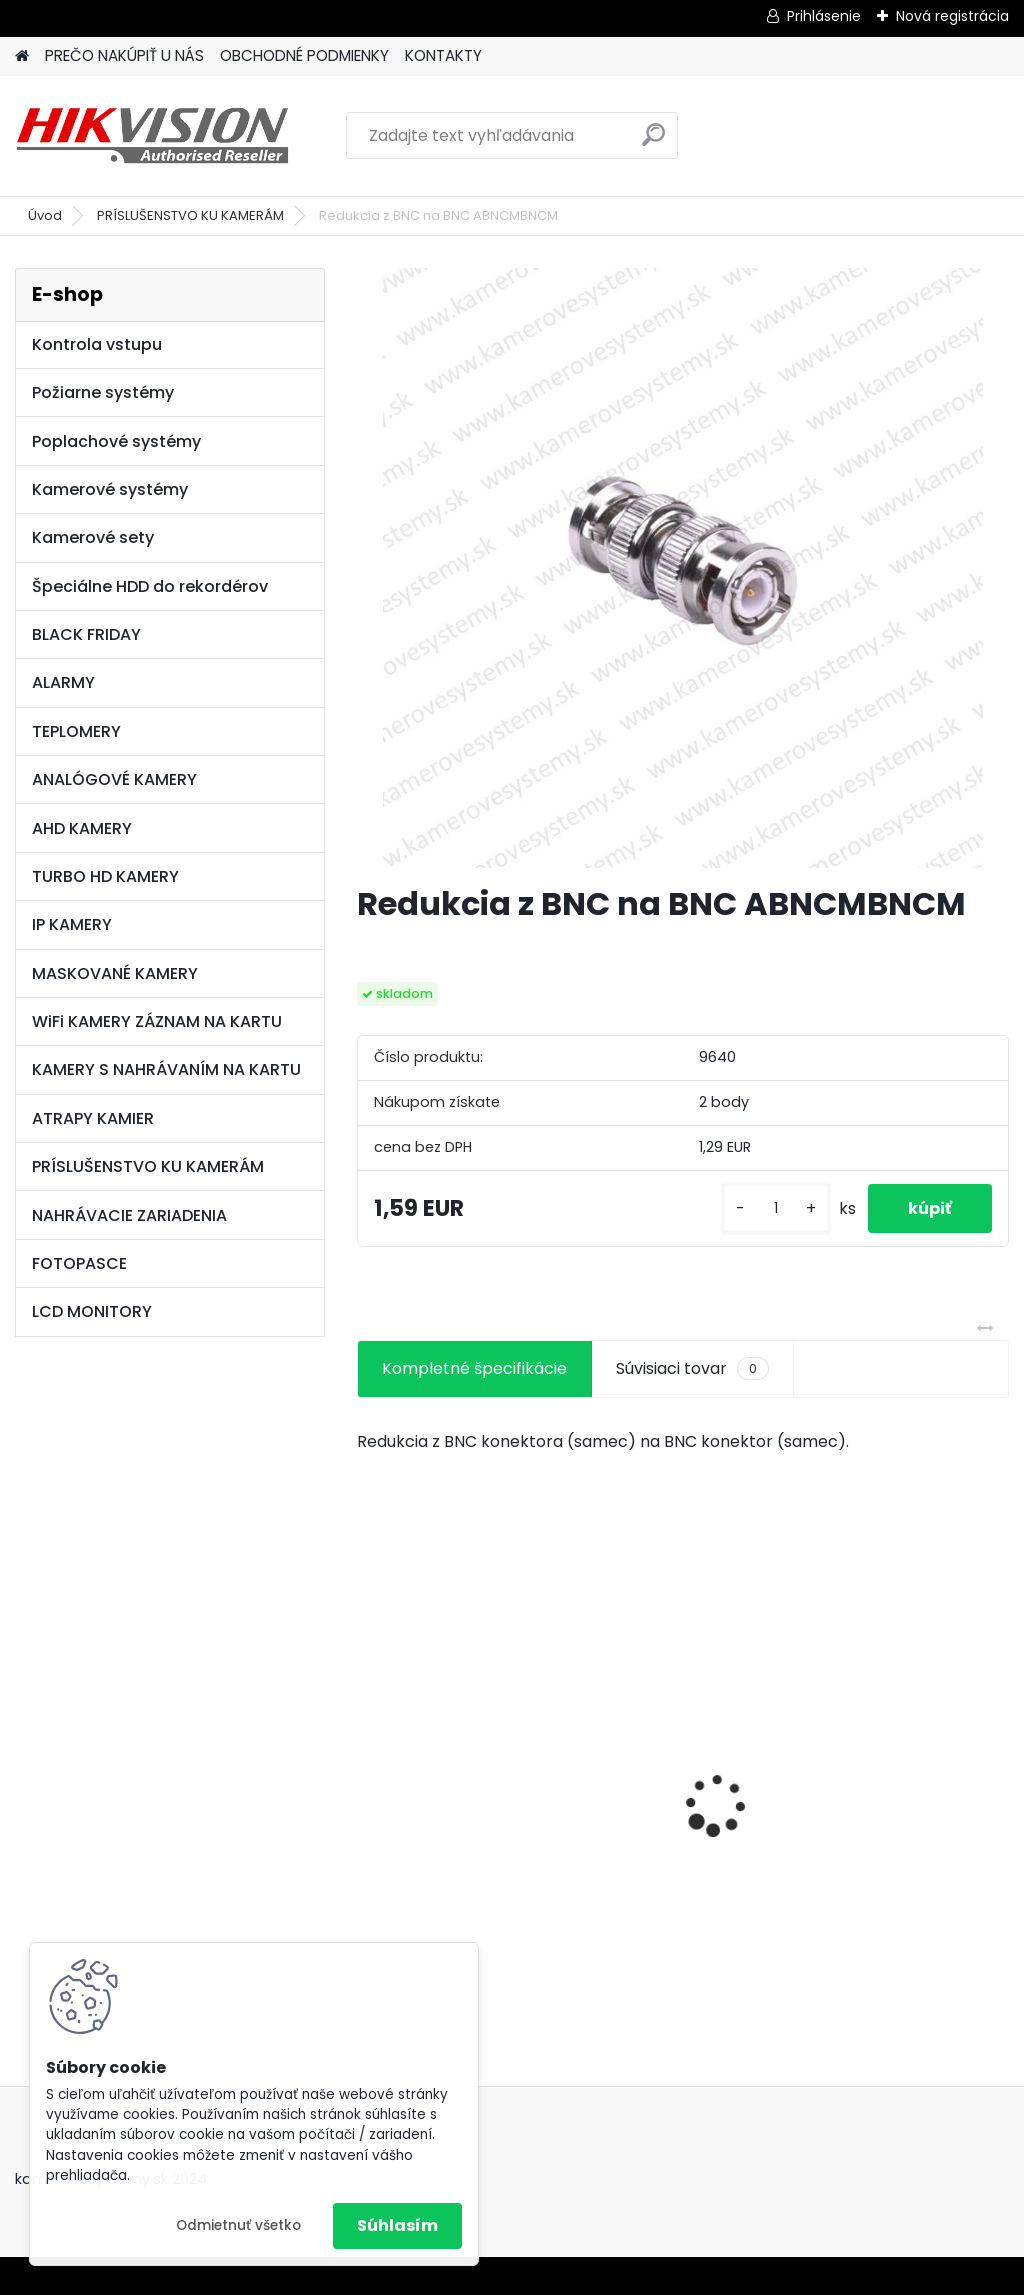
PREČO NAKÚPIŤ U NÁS (124, 55)
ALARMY (63, 682)
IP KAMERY (72, 924)
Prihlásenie (824, 16)
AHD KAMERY (82, 828)
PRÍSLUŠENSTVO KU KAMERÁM (190, 215)
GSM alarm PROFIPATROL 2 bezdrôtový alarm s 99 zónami (682, 1804)
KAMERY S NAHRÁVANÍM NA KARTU (166, 1069)
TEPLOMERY (76, 731)
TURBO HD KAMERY (105, 876)
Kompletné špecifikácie (474, 1368)
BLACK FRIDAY (86, 634)
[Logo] (152, 136)
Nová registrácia (952, 16)
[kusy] (776, 1208)
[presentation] (368, 1770)
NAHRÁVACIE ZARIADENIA (129, 1215)
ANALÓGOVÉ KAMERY (114, 779)
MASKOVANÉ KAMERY (115, 973)
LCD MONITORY (92, 1311)
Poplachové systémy (116, 441)
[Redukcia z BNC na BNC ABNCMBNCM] (683, 568)
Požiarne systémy (103, 392)
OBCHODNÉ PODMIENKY (304, 55)
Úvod (45, 215)
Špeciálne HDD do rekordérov (150, 586)
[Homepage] (22, 56)
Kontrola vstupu (97, 344)
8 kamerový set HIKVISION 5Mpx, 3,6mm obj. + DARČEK (454, 1764)
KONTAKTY (443, 55)
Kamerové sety (93, 537)
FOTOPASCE (79, 1263)
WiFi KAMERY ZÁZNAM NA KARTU (157, 1021)
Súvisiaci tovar (692, 1369)
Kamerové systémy (110, 489)
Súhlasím (397, 2225)
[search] (653, 142)
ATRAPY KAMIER (93, 1118)
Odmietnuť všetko (238, 2225)
